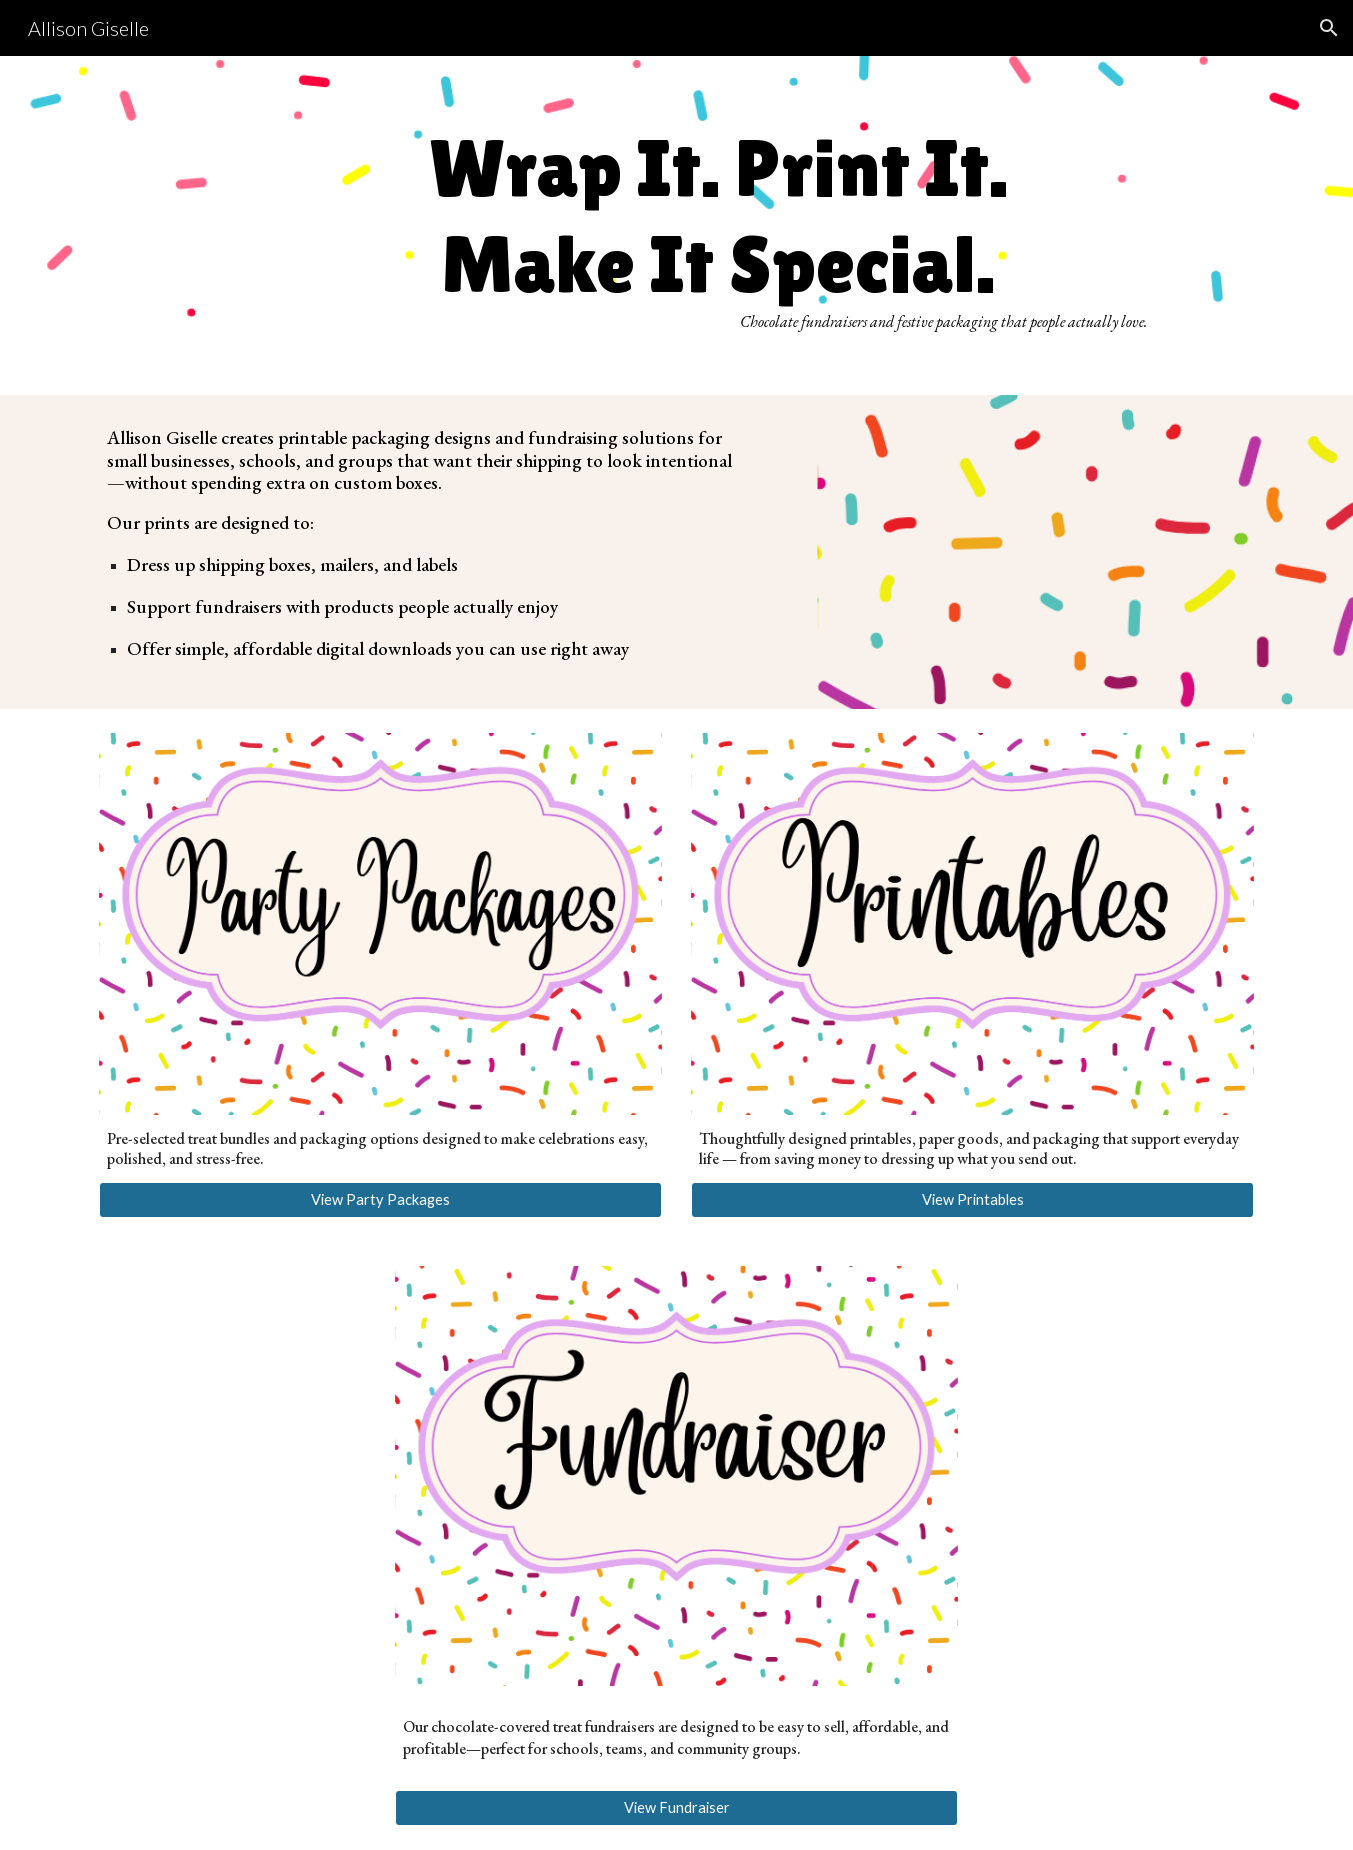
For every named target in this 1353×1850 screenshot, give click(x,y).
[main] (726, 225)
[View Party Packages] (380, 1200)
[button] (1329, 28)
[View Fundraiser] (676, 1808)
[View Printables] (972, 1200)
